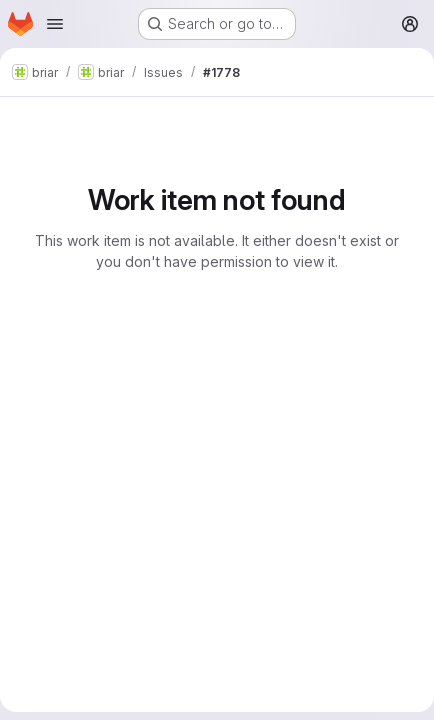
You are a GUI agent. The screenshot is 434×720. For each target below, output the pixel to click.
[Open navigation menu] (55, 24)
